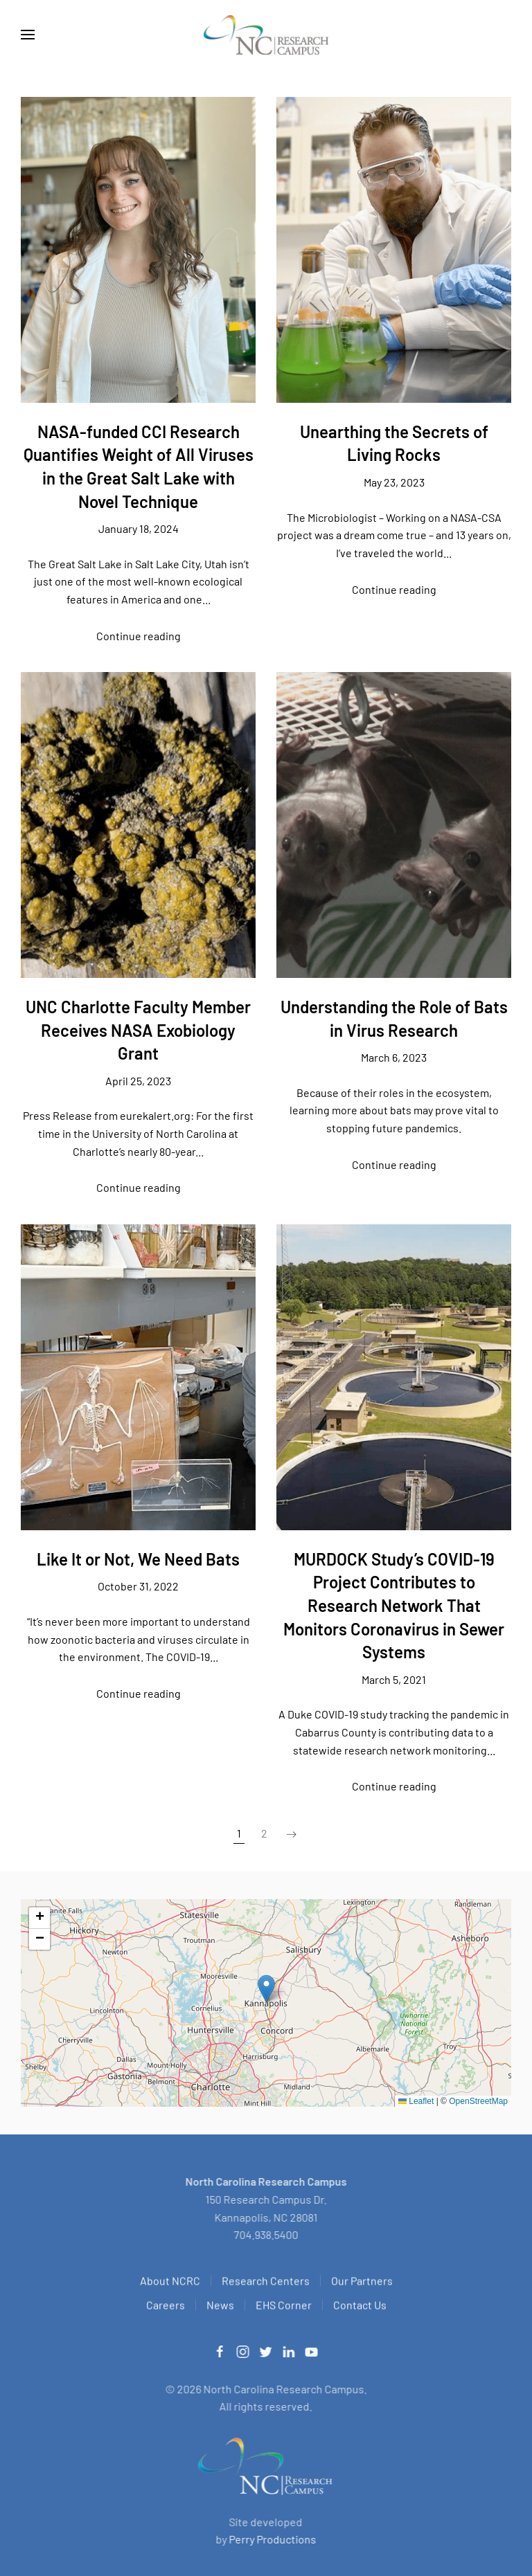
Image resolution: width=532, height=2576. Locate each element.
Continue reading (138, 635)
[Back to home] (266, 34)
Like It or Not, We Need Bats (138, 1559)
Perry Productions (269, 2539)
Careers (165, 2307)
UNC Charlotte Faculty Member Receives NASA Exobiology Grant (138, 1030)
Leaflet (416, 2101)
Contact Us (360, 2307)
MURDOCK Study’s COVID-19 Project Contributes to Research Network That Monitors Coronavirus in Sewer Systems (393, 1605)
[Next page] (291, 1833)
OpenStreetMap (478, 2101)
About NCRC (170, 2282)
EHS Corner (284, 2307)
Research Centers (266, 2282)
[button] (28, 34)
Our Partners (362, 2282)
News (220, 2307)
